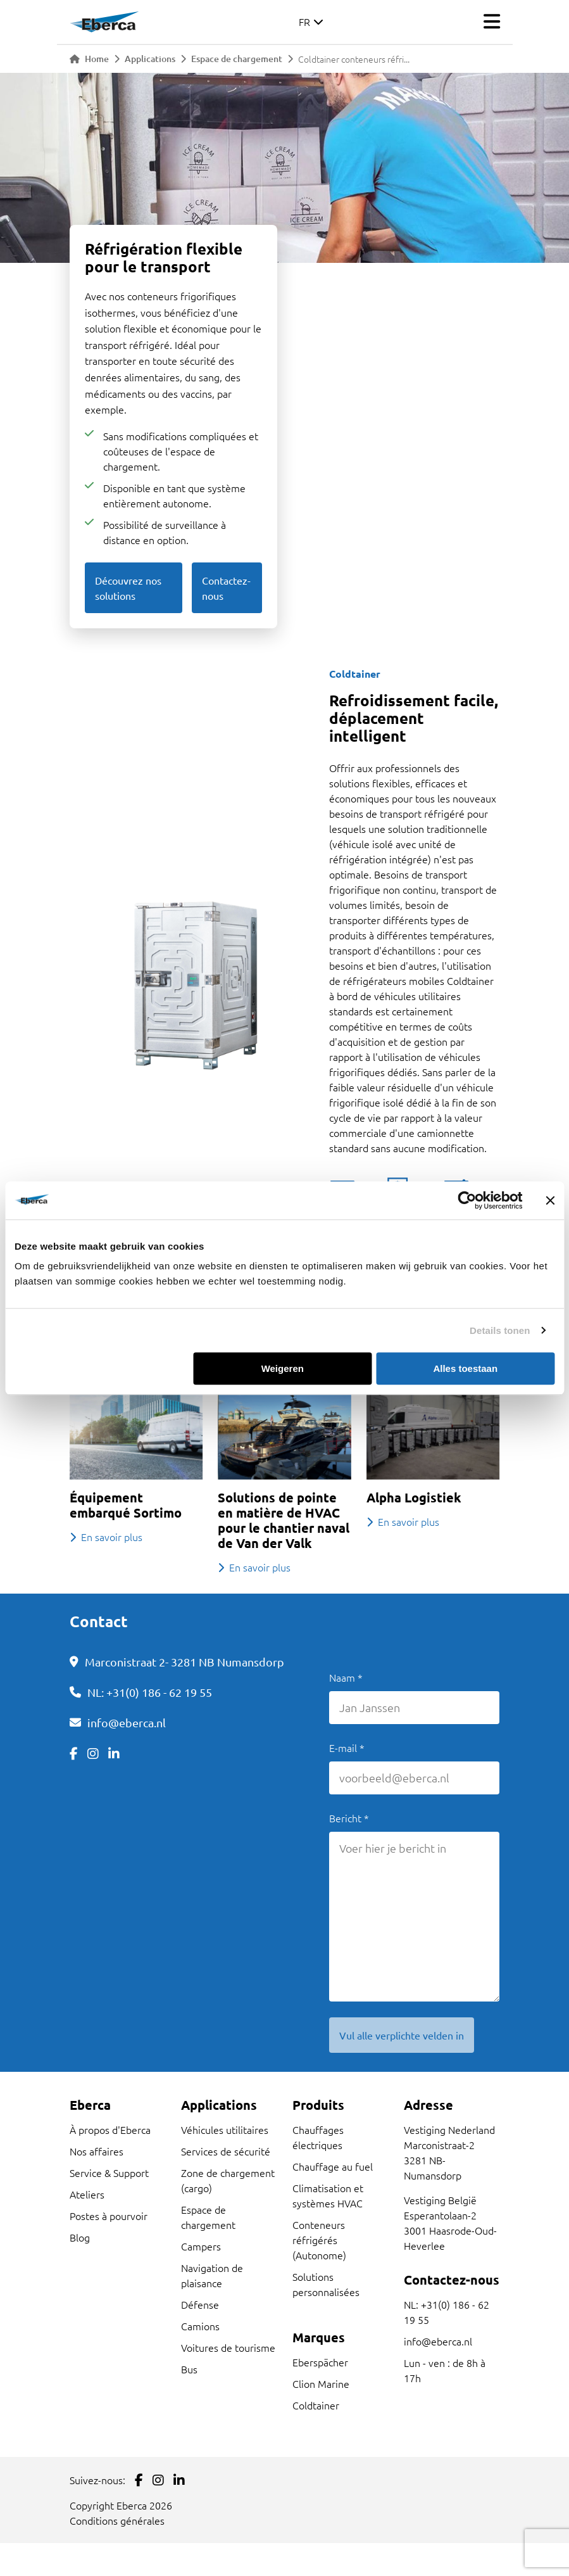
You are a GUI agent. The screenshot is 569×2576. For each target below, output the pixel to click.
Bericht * (349, 1818)
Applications (150, 59)
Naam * (346, 1677)
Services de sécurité (225, 2151)
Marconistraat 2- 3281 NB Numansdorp (184, 1661)
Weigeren (282, 1368)
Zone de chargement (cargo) (228, 2180)
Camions (200, 2326)
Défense (200, 2304)
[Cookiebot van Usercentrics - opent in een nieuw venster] (466, 1200)
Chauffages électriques (318, 2137)
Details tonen (500, 1330)
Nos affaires (96, 2151)
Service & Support (109, 2172)
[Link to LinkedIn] (114, 1753)
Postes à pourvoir (108, 2216)
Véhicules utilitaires (224, 2129)
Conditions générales (117, 2520)
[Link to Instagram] (93, 1753)
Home (89, 59)
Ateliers (87, 2194)
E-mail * (347, 1747)
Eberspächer (320, 2362)
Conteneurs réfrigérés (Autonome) (319, 2240)
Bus (189, 2369)
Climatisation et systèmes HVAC (327, 2195)
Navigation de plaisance (212, 2275)
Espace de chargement (236, 59)
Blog (80, 2237)
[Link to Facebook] (74, 1753)
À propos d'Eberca (110, 2129)
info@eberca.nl (126, 1722)
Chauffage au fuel (332, 2166)
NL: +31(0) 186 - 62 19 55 (149, 1692)
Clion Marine (320, 2383)
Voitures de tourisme (228, 2347)
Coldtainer (315, 2405)
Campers (201, 2246)
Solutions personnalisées (326, 2284)
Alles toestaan (465, 1368)
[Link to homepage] (104, 21)
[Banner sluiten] (550, 1200)
